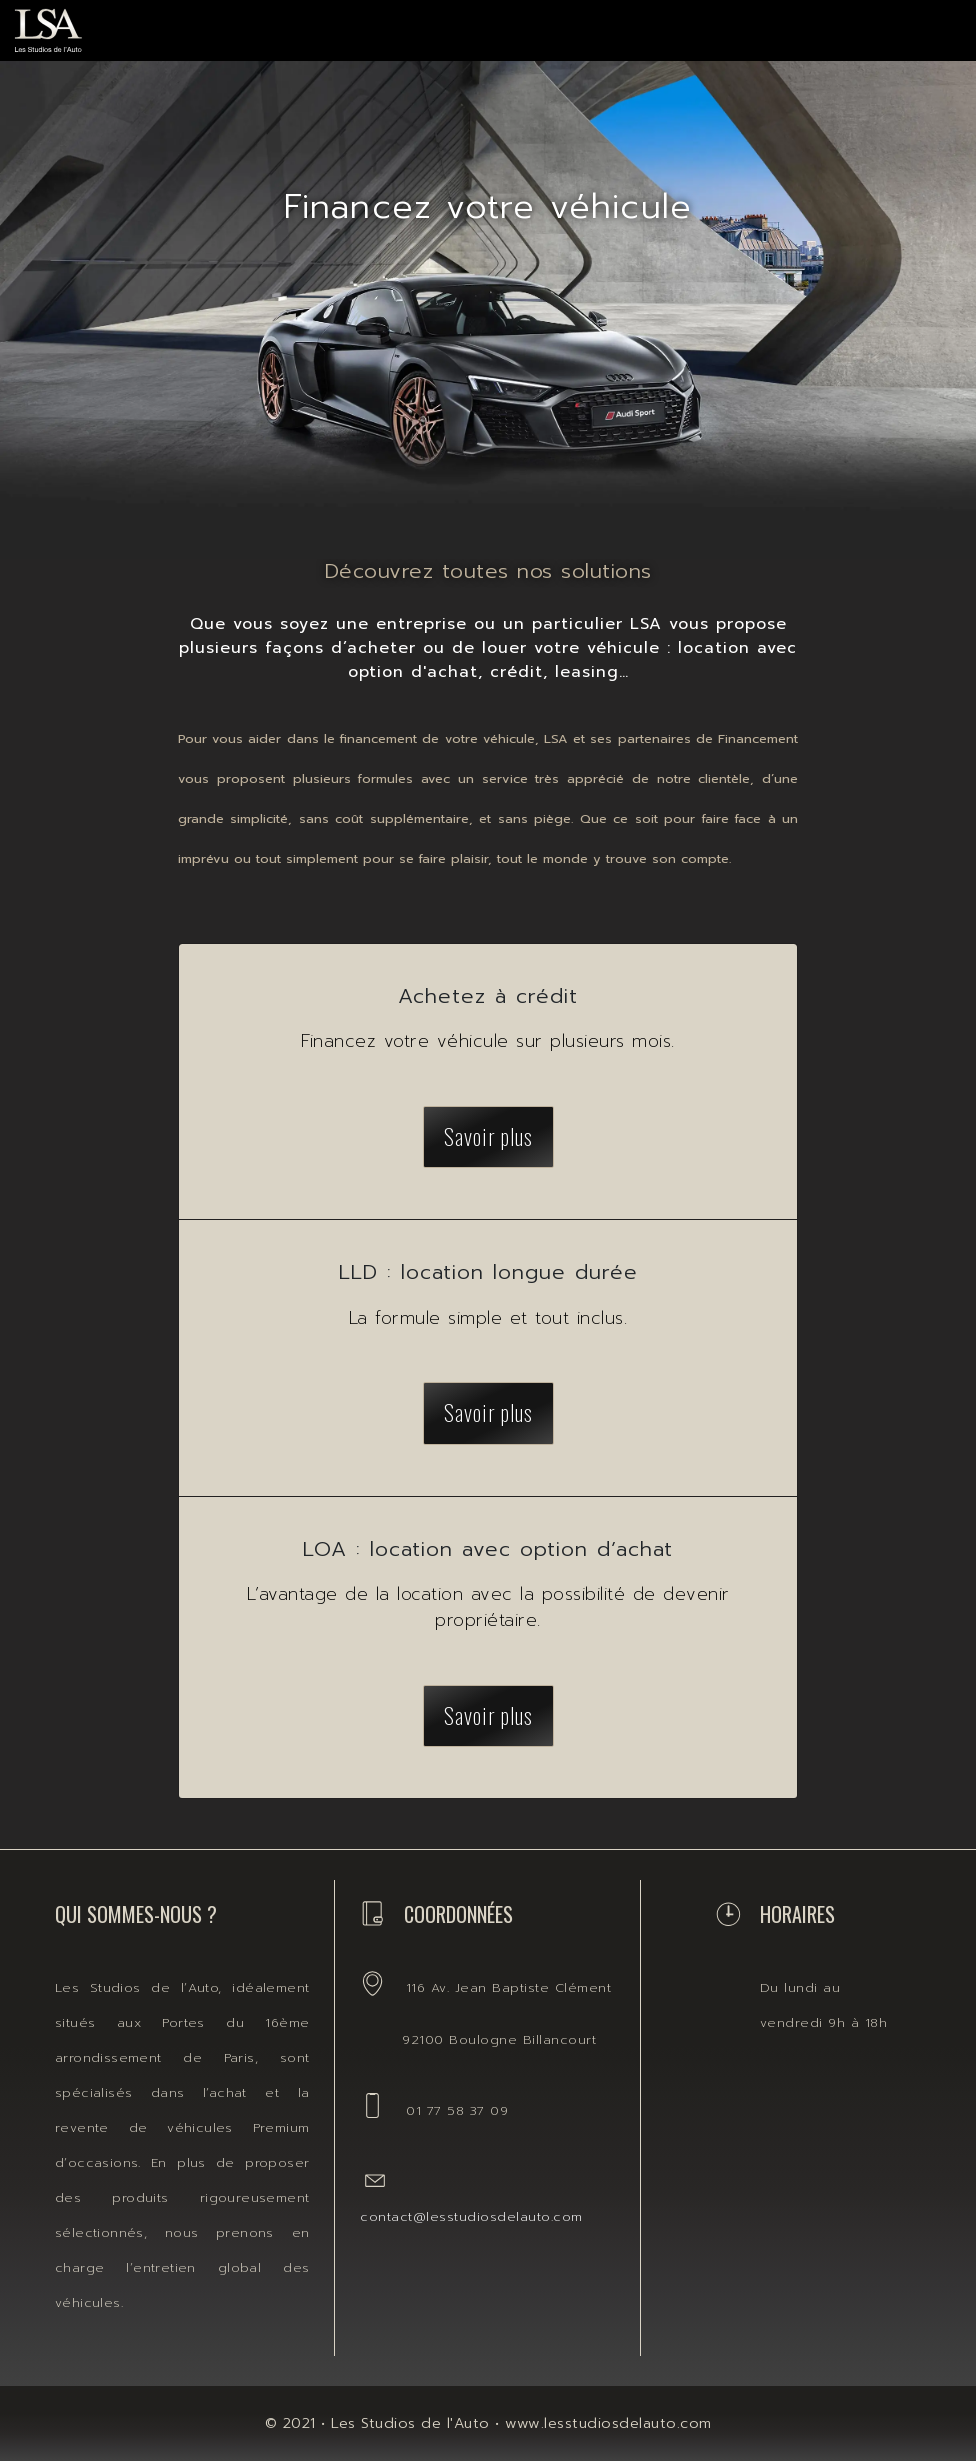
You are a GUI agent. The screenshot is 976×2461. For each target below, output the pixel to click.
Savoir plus (488, 1135)
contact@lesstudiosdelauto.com (471, 2216)
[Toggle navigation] (922, 25)
